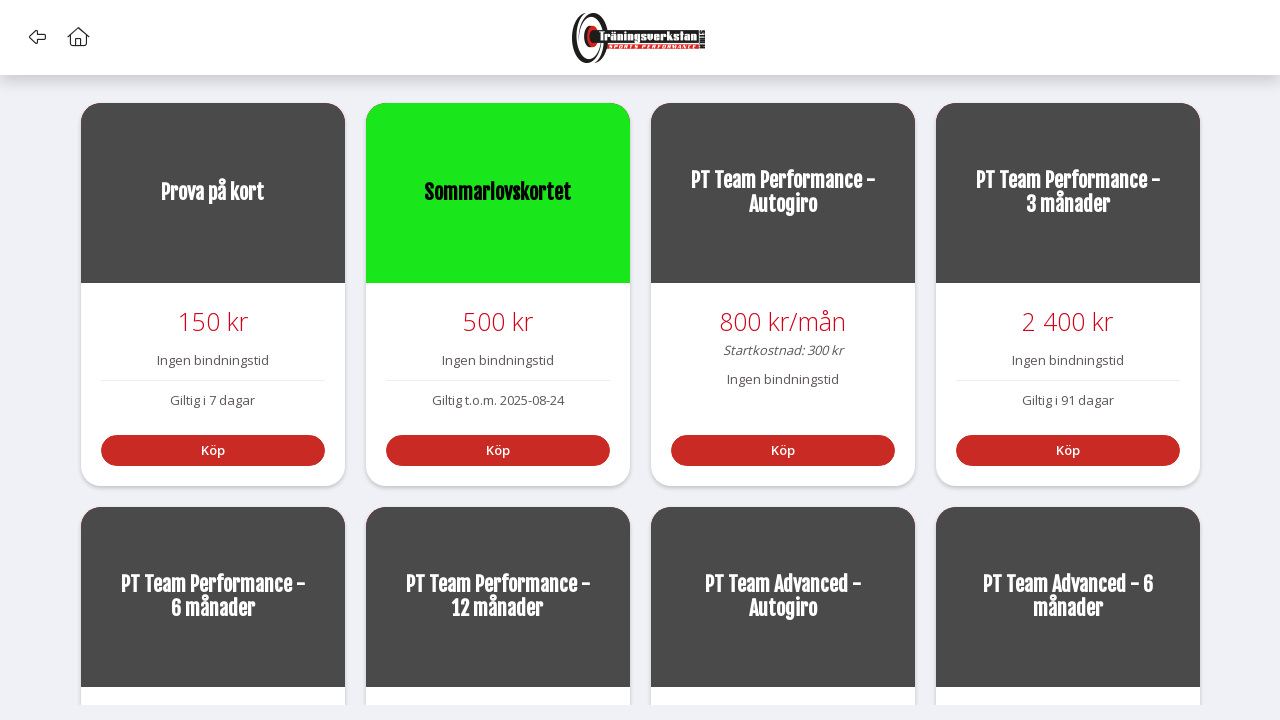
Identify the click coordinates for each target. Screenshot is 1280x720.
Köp (213, 450)
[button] (37, 37)
